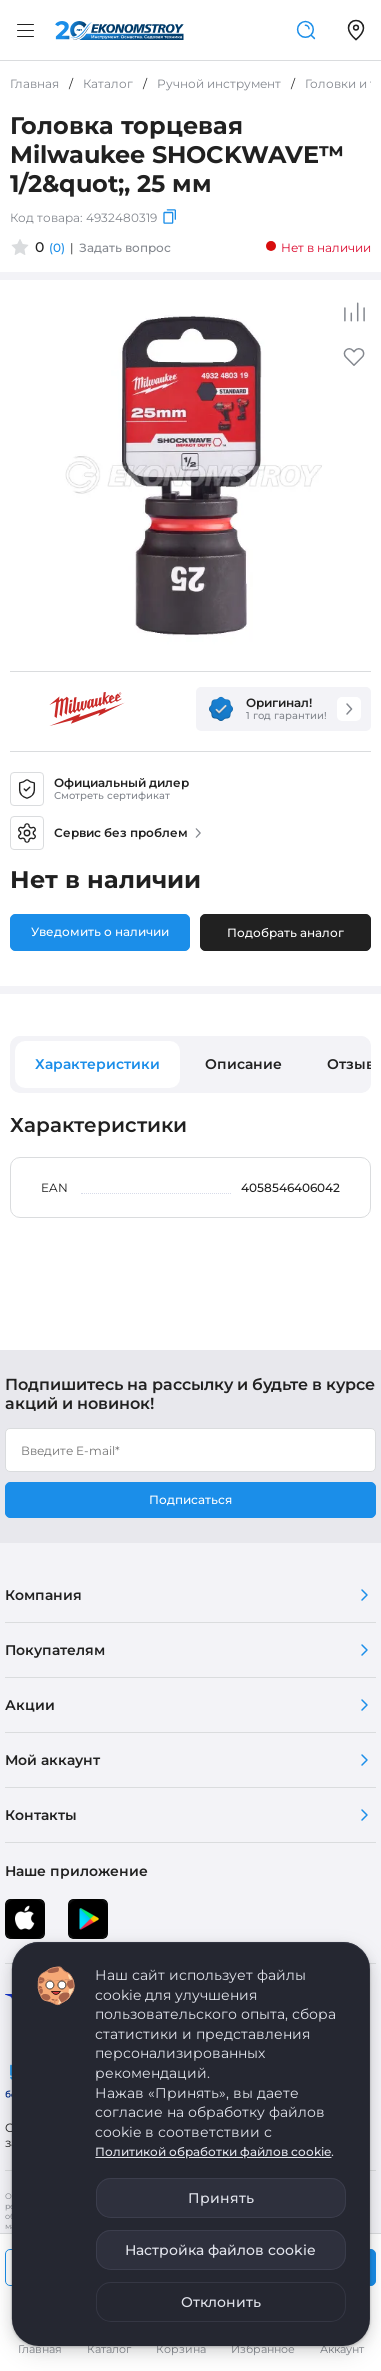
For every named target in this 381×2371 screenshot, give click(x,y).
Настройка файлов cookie (220, 2250)
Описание (243, 1064)
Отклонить (221, 2302)
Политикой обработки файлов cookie (213, 2151)
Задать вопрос (125, 247)
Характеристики (97, 1064)
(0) (57, 247)
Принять (221, 2198)
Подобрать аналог (285, 932)
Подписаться (190, 1499)
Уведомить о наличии (100, 931)
